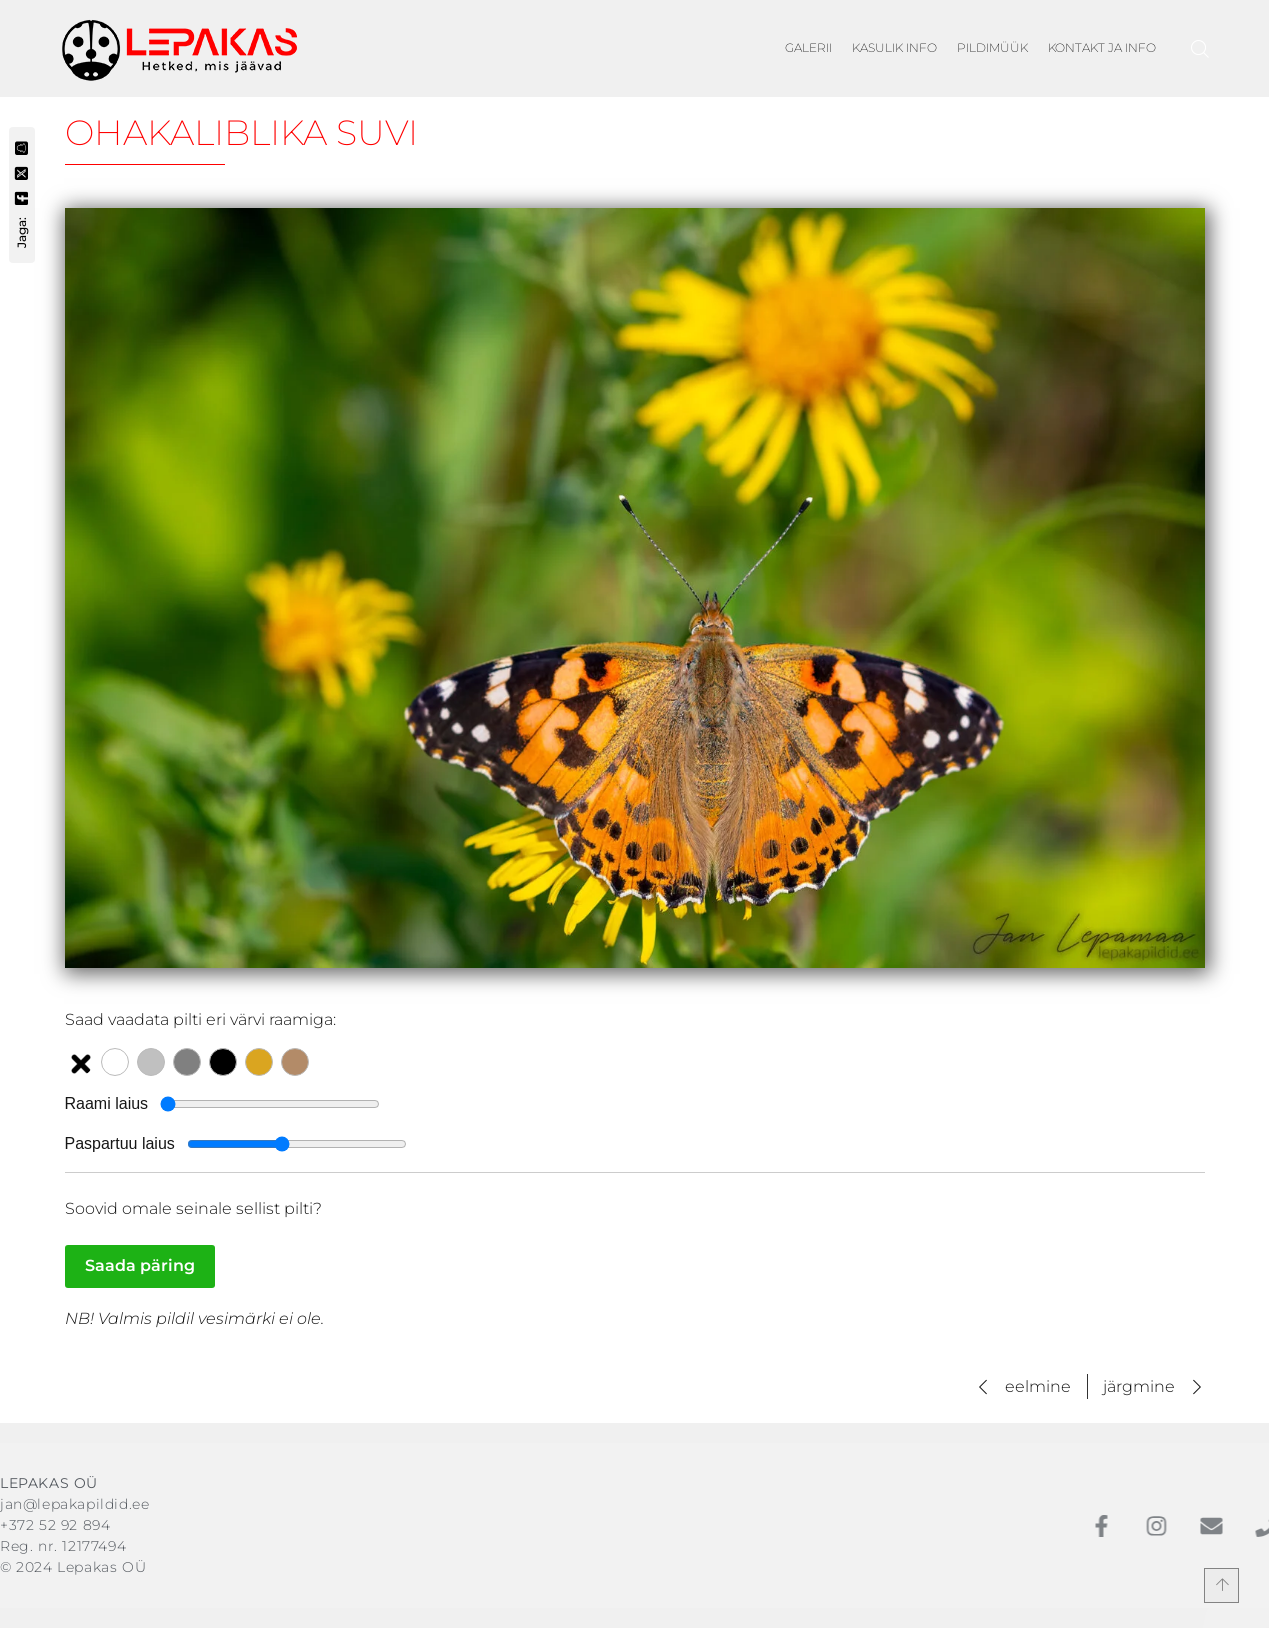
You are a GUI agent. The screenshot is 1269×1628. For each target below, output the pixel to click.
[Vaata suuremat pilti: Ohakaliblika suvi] (635, 588)
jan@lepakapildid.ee (74, 1504)
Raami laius (107, 1103)
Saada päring (140, 1265)
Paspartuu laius (120, 1143)
